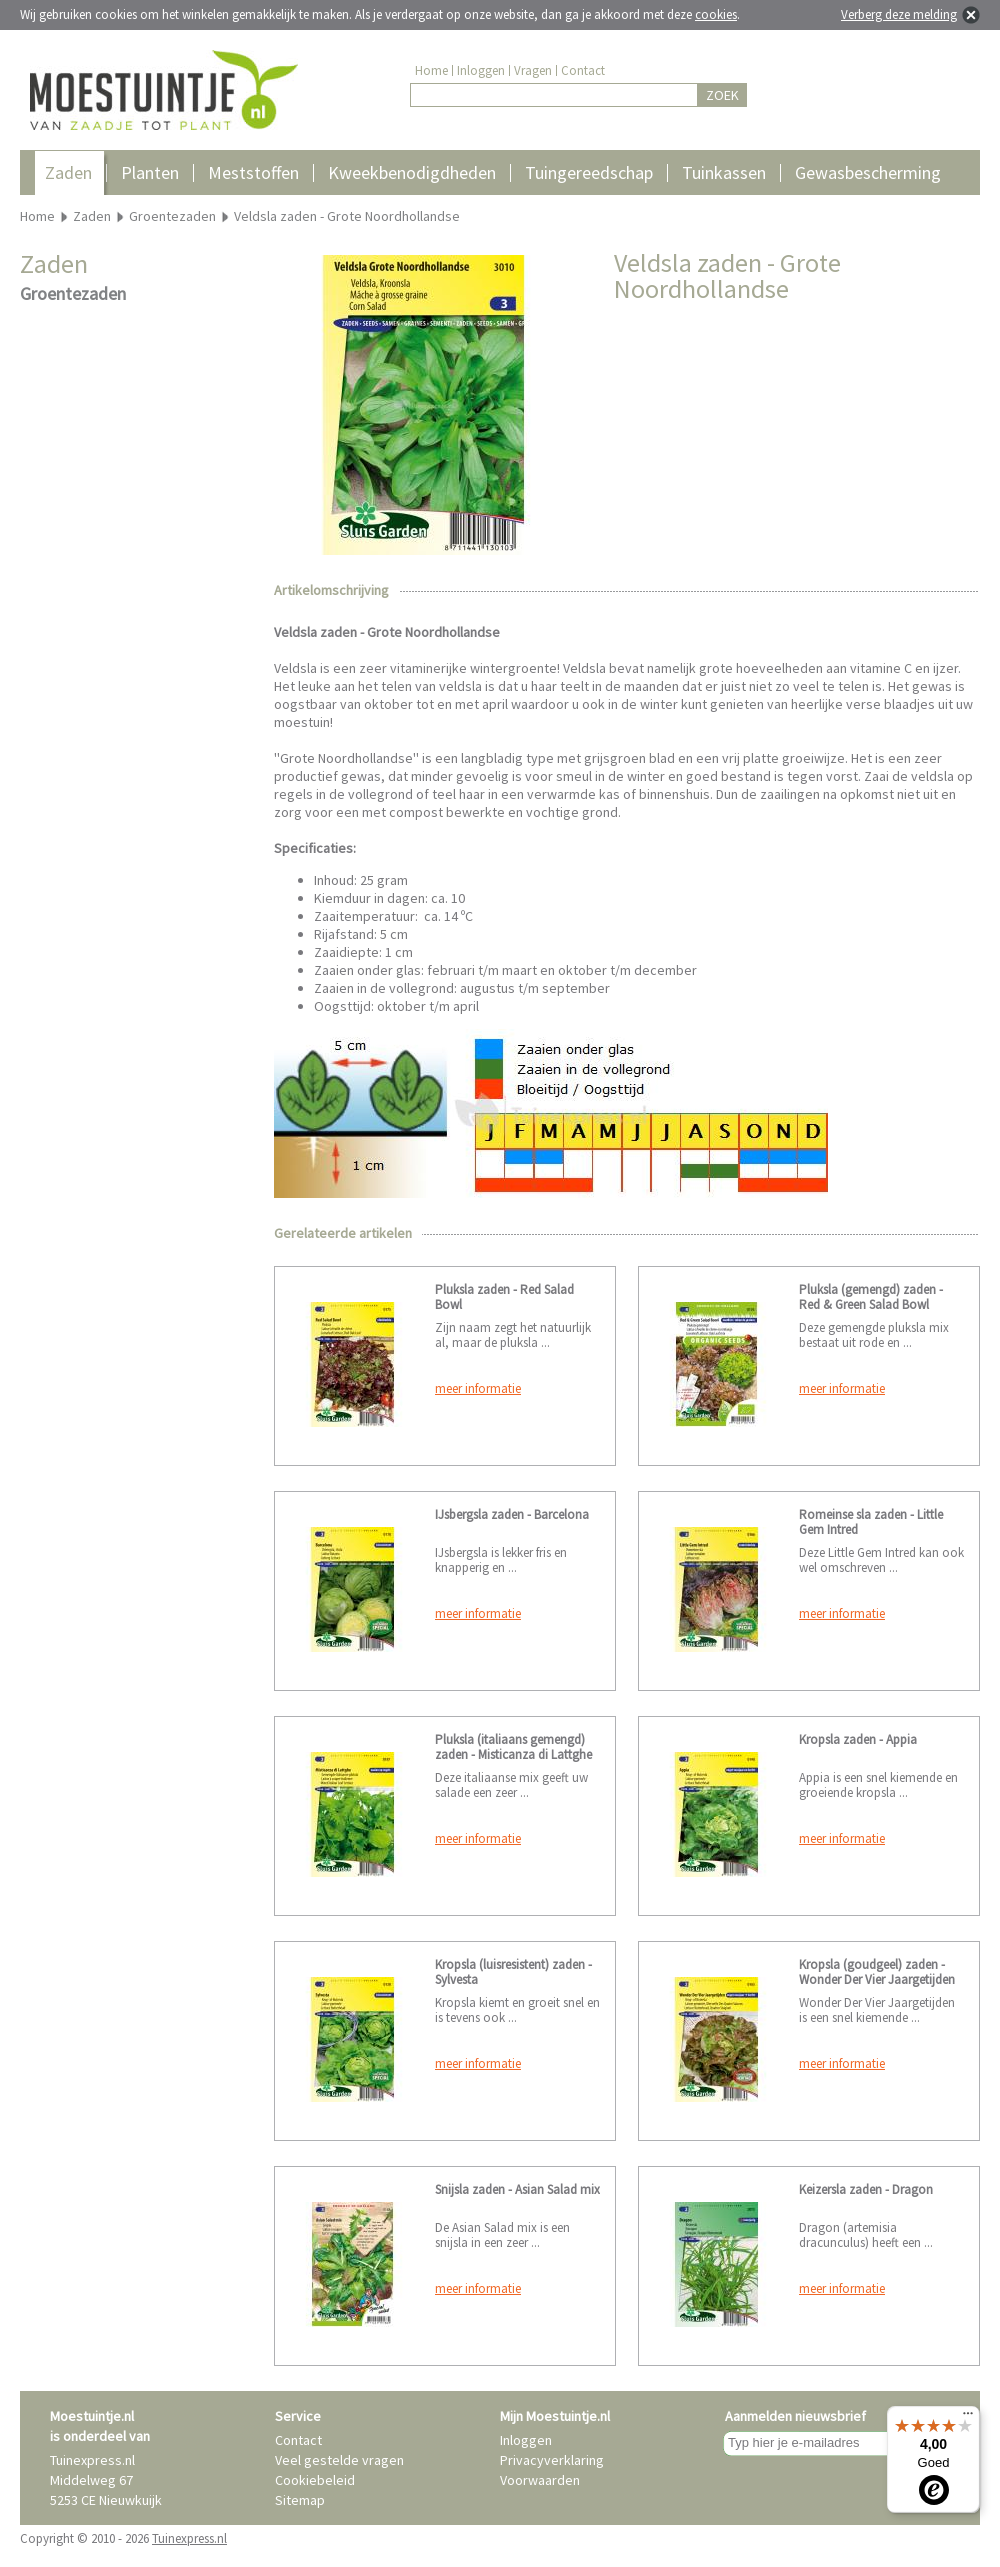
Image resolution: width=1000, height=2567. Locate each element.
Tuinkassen (724, 172)
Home (431, 70)
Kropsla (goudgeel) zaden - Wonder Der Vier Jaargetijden (877, 1972)
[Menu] (968, 2418)
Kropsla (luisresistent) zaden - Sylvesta (513, 1972)
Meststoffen (253, 172)
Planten (150, 172)
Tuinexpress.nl (189, 2538)
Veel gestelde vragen (339, 2460)
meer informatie (478, 1388)
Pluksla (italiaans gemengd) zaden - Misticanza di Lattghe (513, 1747)
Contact (583, 70)
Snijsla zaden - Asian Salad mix (517, 2189)
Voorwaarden (540, 2480)
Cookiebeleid (315, 2480)
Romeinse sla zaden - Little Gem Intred (871, 1522)
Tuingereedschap (589, 172)
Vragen (533, 70)
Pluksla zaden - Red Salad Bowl (504, 1297)
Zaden (68, 172)
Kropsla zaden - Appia (858, 1739)
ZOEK (722, 95)
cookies (716, 14)
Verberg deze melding (899, 14)
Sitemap (300, 2500)
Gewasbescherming (868, 172)
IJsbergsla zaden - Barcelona (512, 1514)
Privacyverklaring (552, 2460)
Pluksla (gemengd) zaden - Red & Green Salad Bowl (871, 1297)
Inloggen (481, 70)
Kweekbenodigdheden (412, 172)
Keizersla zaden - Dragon (866, 2189)
